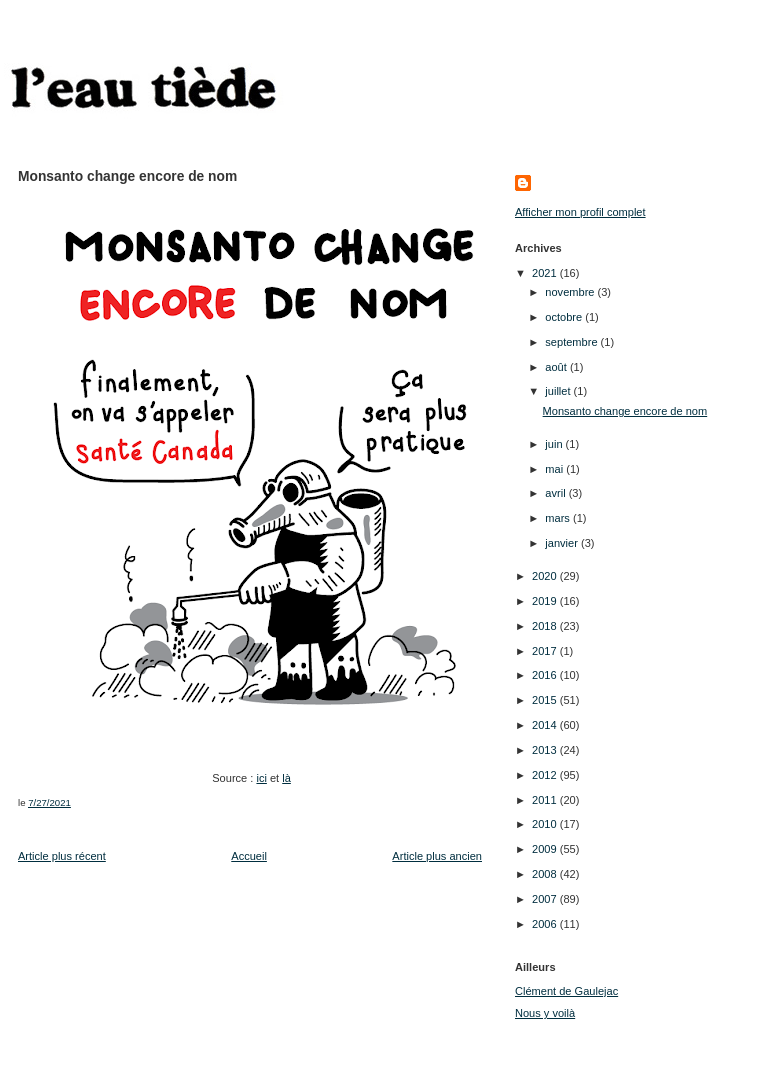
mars (559, 518)
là (286, 778)
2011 (546, 800)
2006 (546, 924)
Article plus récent (62, 856)
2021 (546, 273)
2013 (546, 750)
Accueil (249, 856)
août (557, 367)
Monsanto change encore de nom (625, 411)
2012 (546, 775)
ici (261, 778)
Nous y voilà (545, 1013)
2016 (546, 675)
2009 (546, 849)
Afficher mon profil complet (580, 212)
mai (555, 469)
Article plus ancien (437, 856)
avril (556, 493)
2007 (546, 899)
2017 (546, 651)
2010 (546, 824)
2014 (546, 725)
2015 (546, 700)
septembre (572, 342)
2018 (546, 626)
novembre (571, 292)
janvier (563, 543)
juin (555, 444)
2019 (546, 601)
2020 (546, 576)
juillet (559, 391)
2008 (546, 874)
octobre (565, 317)
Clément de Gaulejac (566, 991)
